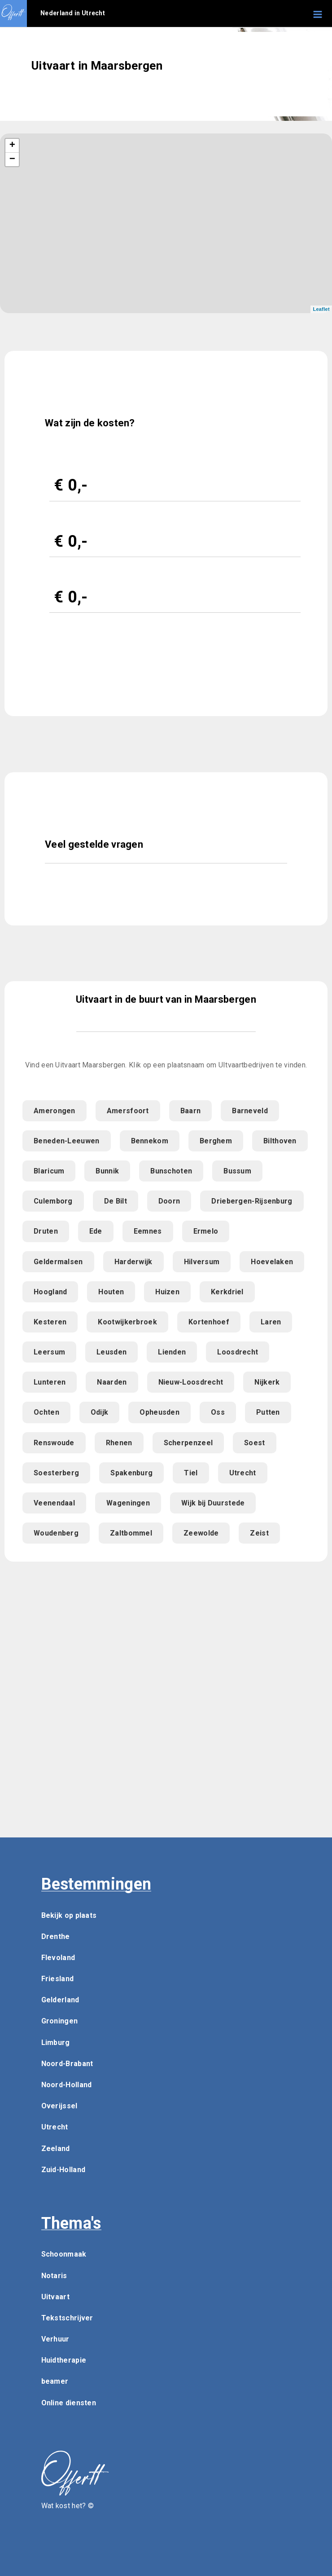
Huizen (167, 1292)
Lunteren (50, 1382)
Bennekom (149, 1141)
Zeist (259, 1533)
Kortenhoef (208, 1322)
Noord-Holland (66, 2084)
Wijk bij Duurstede (213, 1503)
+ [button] (12, 145)
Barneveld (250, 1111)
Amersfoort (128, 1111)
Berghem (216, 1141)
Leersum (49, 1352)
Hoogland (50, 1292)
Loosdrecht (237, 1352)
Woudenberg (56, 1533)
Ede (95, 1231)
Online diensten (68, 2403)
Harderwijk (133, 1261)
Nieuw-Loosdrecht (190, 1382)
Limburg (55, 2042)
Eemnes (148, 1231)
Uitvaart (55, 2297)
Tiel (190, 1473)
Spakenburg (131, 1473)
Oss (218, 1412)
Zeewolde (200, 1533)
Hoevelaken (272, 1261)
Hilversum (202, 1261)
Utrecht (242, 1473)
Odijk (100, 1412)
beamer (55, 2381)
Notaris (54, 2275)
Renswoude (54, 1442)
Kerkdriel (227, 1292)
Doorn (169, 1201)
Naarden (112, 1382)
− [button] (12, 159)
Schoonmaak (64, 2254)
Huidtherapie (64, 2360)
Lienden (172, 1352)
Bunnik (107, 1171)
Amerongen (54, 1111)
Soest (254, 1442)
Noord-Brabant (67, 2063)
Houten (111, 1292)
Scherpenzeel (188, 1442)
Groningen (59, 2021)
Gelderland (60, 2000)
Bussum (237, 1171)
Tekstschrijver (67, 2318)
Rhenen (119, 1442)
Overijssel (59, 2106)
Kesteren (50, 1322)
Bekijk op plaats (69, 1915)
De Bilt (115, 1201)
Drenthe (55, 1936)
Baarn (190, 1111)
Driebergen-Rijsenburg (251, 1201)
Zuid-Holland (63, 2169)
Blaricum (49, 1171)
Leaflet (321, 309)
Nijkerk (267, 1382)
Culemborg (53, 1201)
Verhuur (55, 2339)
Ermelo (205, 1231)
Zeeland (55, 2148)
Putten (268, 1412)
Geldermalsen (58, 1261)
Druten (46, 1231)
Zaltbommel (131, 1533)
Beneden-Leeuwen (67, 1141)
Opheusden (159, 1412)
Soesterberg (56, 1473)
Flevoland (58, 1957)
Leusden (111, 1352)
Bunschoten (171, 1171)
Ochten (46, 1412)
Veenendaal (54, 1503)
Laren (271, 1322)
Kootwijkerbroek (127, 1322)
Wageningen (128, 1503)
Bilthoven (280, 1141)
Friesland (57, 1978)
